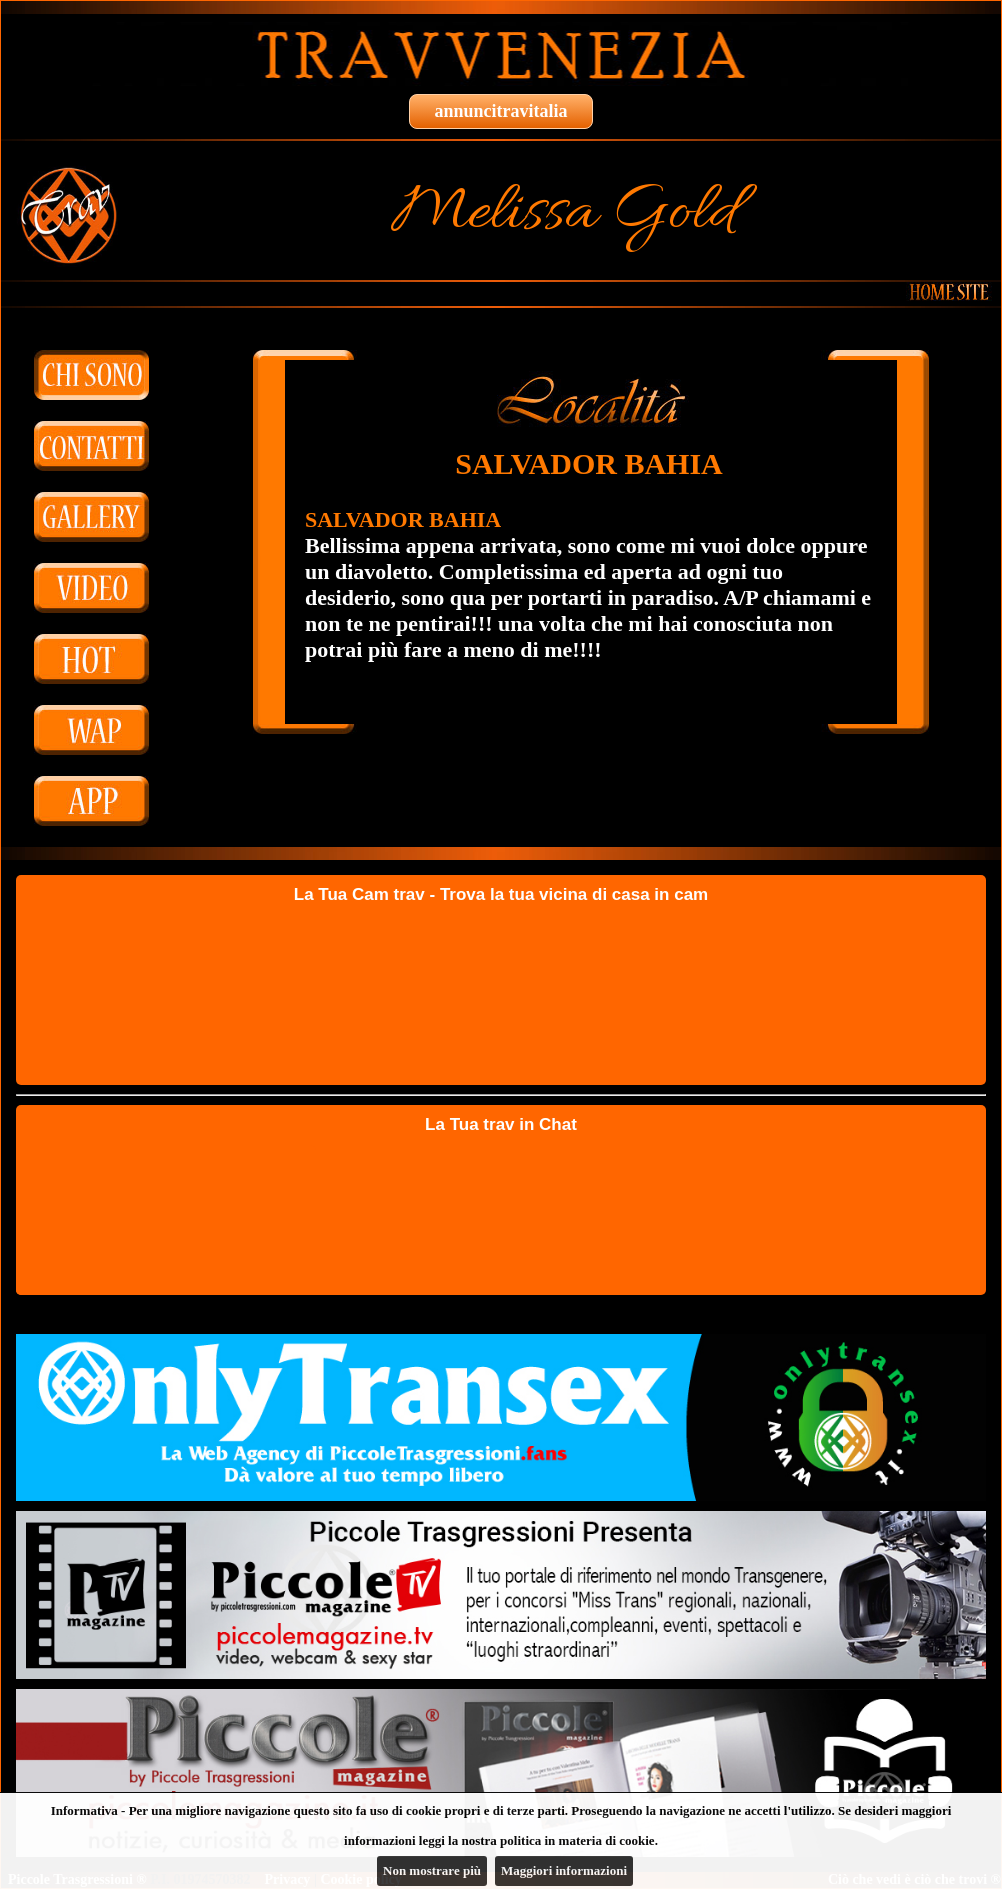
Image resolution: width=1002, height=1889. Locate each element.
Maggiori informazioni (564, 1870)
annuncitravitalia (500, 111)
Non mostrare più (432, 1870)
